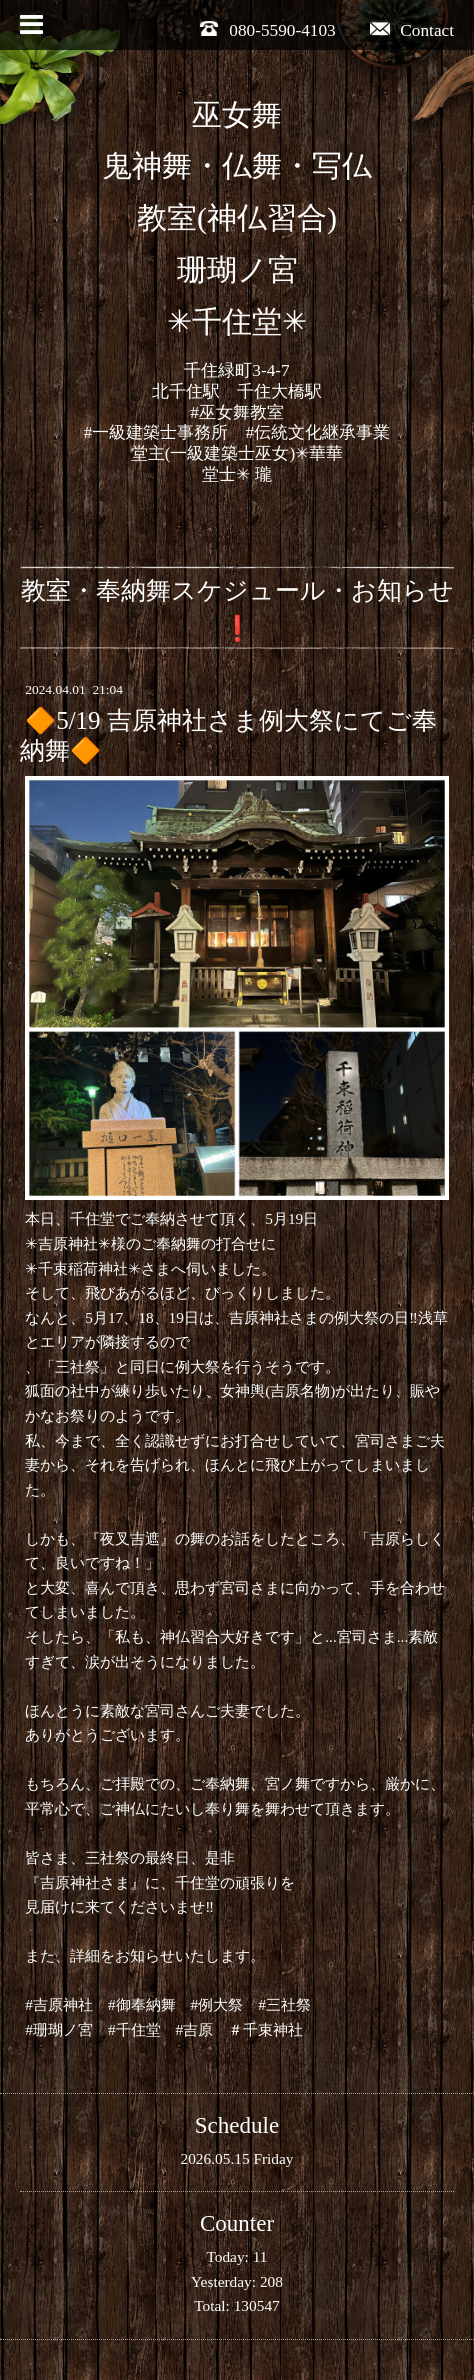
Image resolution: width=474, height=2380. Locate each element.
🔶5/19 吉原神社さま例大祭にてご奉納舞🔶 (228, 735)
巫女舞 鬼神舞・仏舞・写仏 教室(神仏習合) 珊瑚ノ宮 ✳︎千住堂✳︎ (237, 218)
